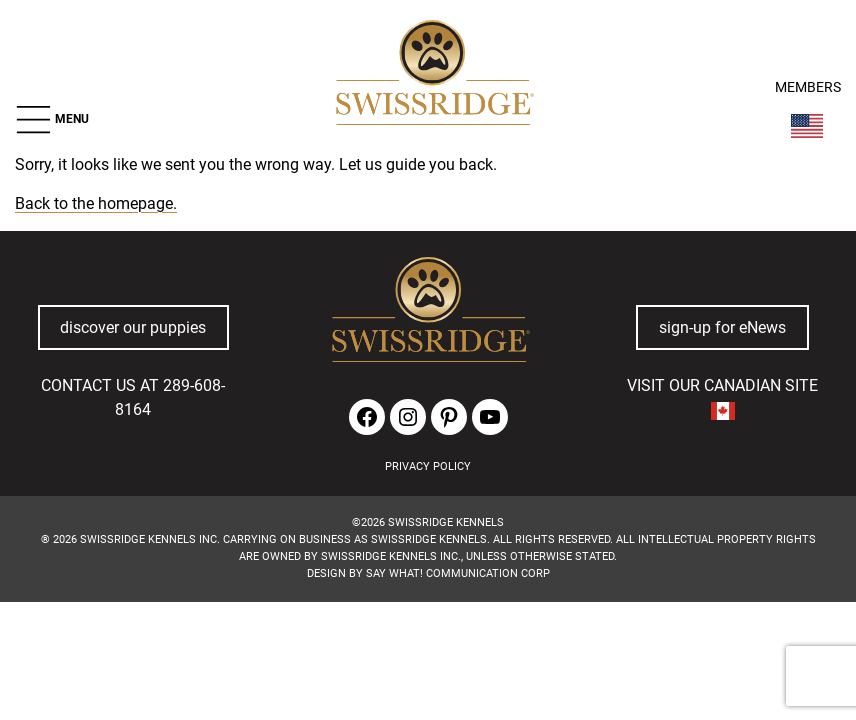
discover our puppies (133, 327)
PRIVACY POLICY (428, 466)
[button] (52, 119)
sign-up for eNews (722, 327)
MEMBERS (808, 87)
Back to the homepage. (96, 203)
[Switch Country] (807, 126)
